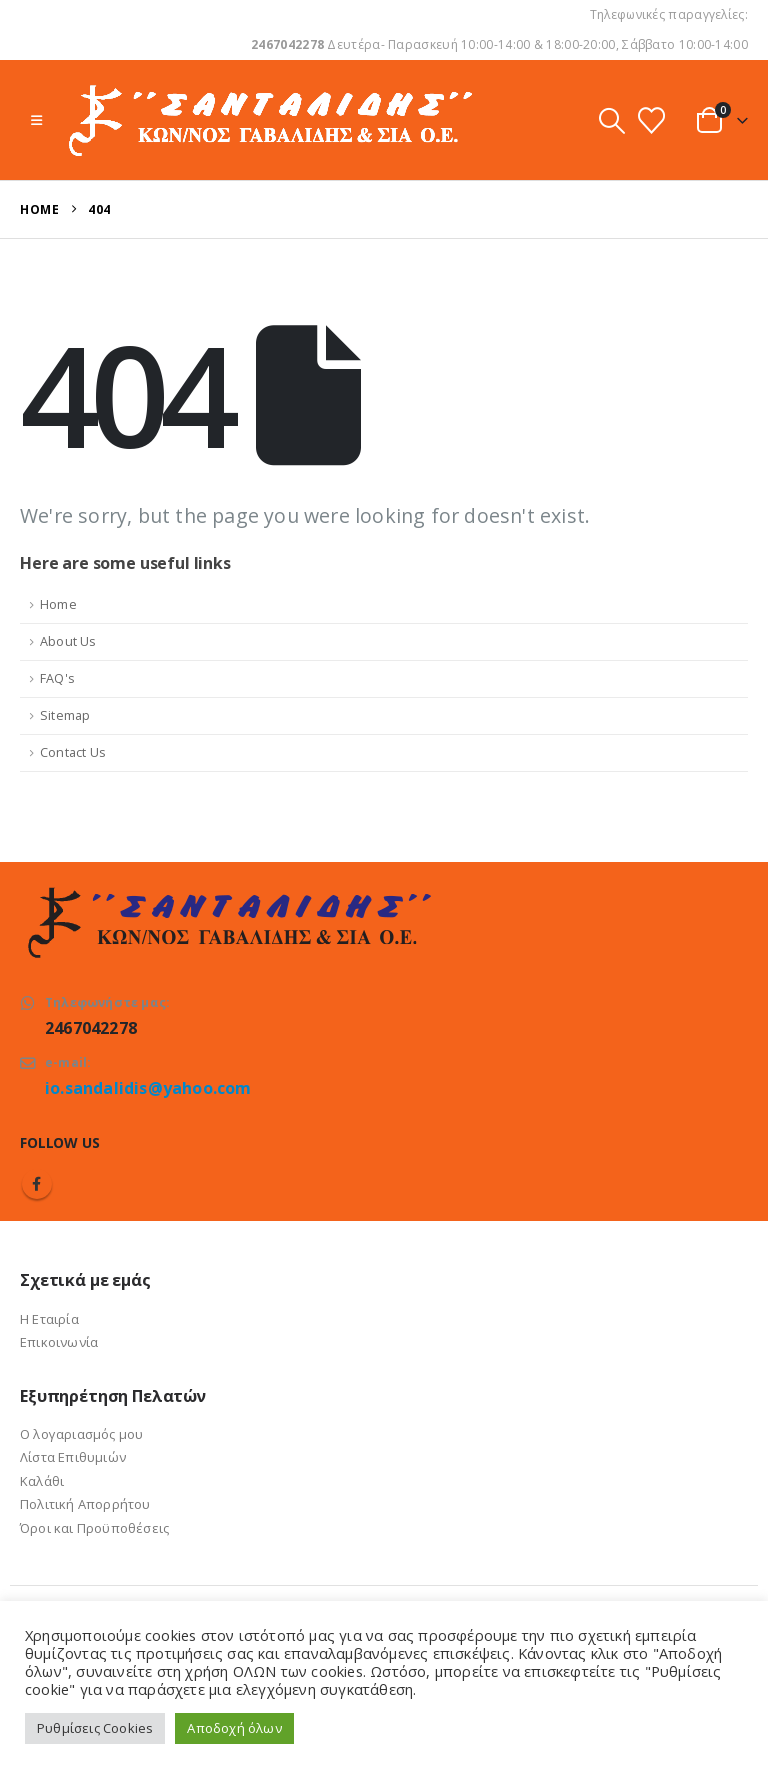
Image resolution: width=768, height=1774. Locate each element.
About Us (68, 641)
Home (58, 604)
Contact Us (73, 752)
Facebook (37, 1184)
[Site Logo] (268, 120)
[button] (36, 120)
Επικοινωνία (59, 1342)
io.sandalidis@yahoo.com (148, 1088)
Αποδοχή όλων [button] (234, 1728)
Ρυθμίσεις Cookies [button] (95, 1728)
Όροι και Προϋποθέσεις (94, 1528)
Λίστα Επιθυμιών (73, 1457)
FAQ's (57, 678)
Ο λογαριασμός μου (81, 1434)
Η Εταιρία (49, 1319)
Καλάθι (42, 1481)
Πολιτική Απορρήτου (85, 1504)
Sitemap (65, 715)
